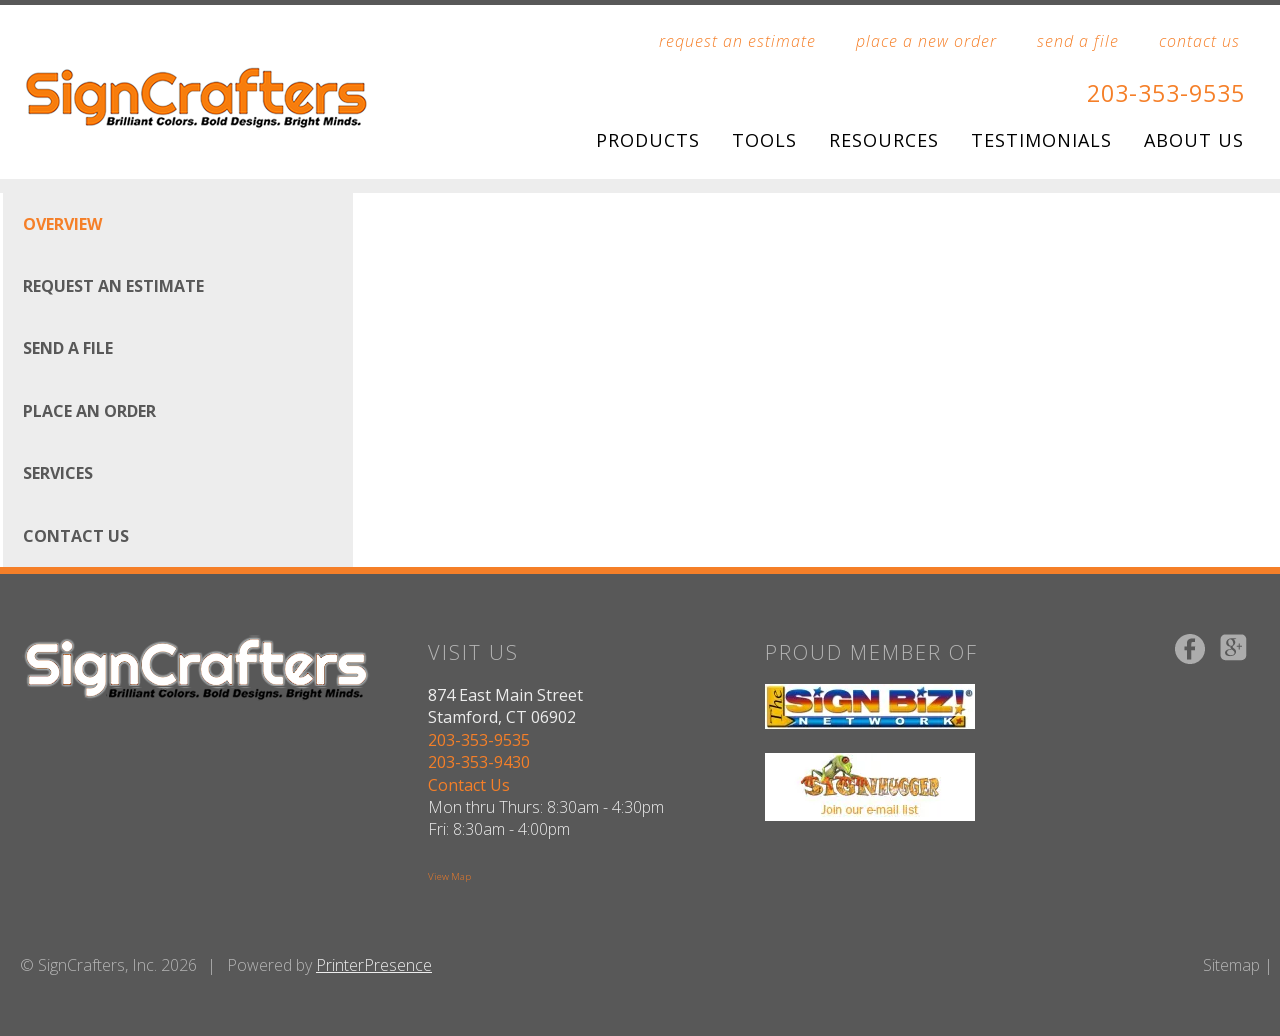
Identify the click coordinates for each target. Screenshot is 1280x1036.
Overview (62, 223)
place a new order (926, 41)
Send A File (68, 348)
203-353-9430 (478, 762)
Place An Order (89, 410)
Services (58, 473)
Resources (884, 140)
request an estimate (737, 41)
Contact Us (76, 535)
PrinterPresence (374, 964)
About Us (1194, 140)
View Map (448, 876)
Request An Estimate (113, 286)
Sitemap (1231, 964)
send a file (1078, 41)
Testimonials (1041, 140)
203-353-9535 (1161, 92)
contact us (1199, 41)
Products (648, 140)
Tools (764, 140)
